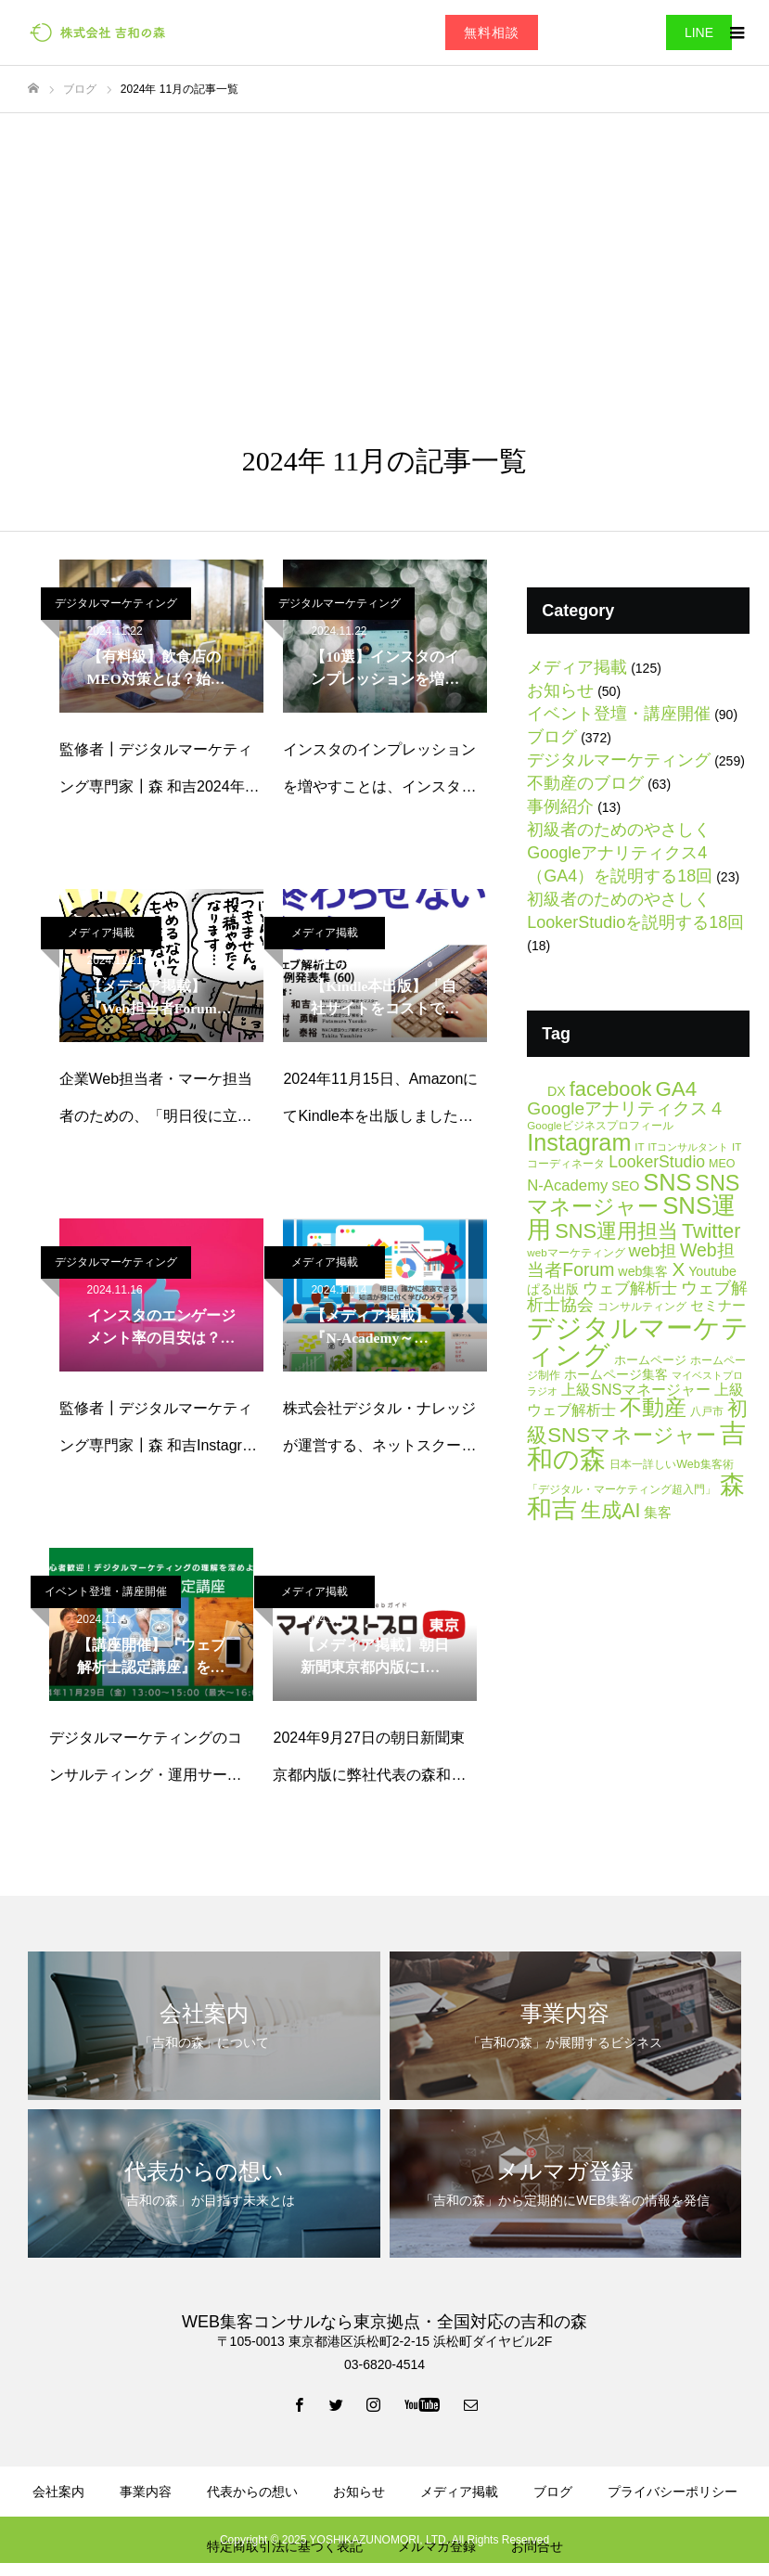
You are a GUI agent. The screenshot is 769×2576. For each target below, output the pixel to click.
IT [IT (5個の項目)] (639, 1146)
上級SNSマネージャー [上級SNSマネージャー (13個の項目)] (636, 1389)
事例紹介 (560, 806)
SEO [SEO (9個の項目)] (625, 1186)
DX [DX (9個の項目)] (556, 1091)
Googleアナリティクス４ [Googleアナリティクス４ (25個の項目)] (626, 1108)
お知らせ (560, 690)
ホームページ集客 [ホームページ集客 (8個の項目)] (616, 1375)
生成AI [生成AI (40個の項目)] (610, 1510)
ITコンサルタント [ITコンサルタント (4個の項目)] (688, 1147)
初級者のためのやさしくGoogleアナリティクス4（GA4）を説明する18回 (619, 852)
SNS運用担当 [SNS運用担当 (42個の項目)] (616, 1231)
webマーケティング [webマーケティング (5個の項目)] (575, 1252)
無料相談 (491, 32)
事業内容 (146, 2491)
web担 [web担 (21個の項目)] (652, 1250)
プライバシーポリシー (672, 2491)
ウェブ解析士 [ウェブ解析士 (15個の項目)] (630, 1288)
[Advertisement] (384, 252)
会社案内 (58, 2491)
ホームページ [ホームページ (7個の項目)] (650, 1360)
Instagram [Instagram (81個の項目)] (579, 1142)
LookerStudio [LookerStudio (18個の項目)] (657, 1162)
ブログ (552, 737)
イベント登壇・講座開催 (106, 1591)
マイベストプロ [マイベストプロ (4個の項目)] (707, 1375)
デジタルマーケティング (116, 603)
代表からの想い (252, 2491)
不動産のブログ (585, 783)
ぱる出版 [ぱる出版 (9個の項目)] (553, 1289)
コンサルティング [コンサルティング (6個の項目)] (641, 1306)
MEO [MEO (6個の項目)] (722, 1163)
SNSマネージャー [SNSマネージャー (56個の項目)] (633, 1194)
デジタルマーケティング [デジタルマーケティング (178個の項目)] (638, 1341)
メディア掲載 (101, 932)
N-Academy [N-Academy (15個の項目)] (567, 1185)
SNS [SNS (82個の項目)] (667, 1182)
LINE (699, 32)
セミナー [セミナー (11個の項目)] (718, 1305)
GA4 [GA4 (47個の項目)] (676, 1089)
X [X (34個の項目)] (678, 1269)
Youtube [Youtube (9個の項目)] (712, 1271)
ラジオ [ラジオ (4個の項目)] (542, 1391)
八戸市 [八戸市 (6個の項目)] (707, 1411)
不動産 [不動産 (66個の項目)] (653, 1407)
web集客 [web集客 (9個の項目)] (643, 1271)
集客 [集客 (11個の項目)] (658, 1512)
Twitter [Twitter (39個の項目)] (711, 1231)
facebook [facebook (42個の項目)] (611, 1089)
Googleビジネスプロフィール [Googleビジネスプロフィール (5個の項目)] (600, 1125)
